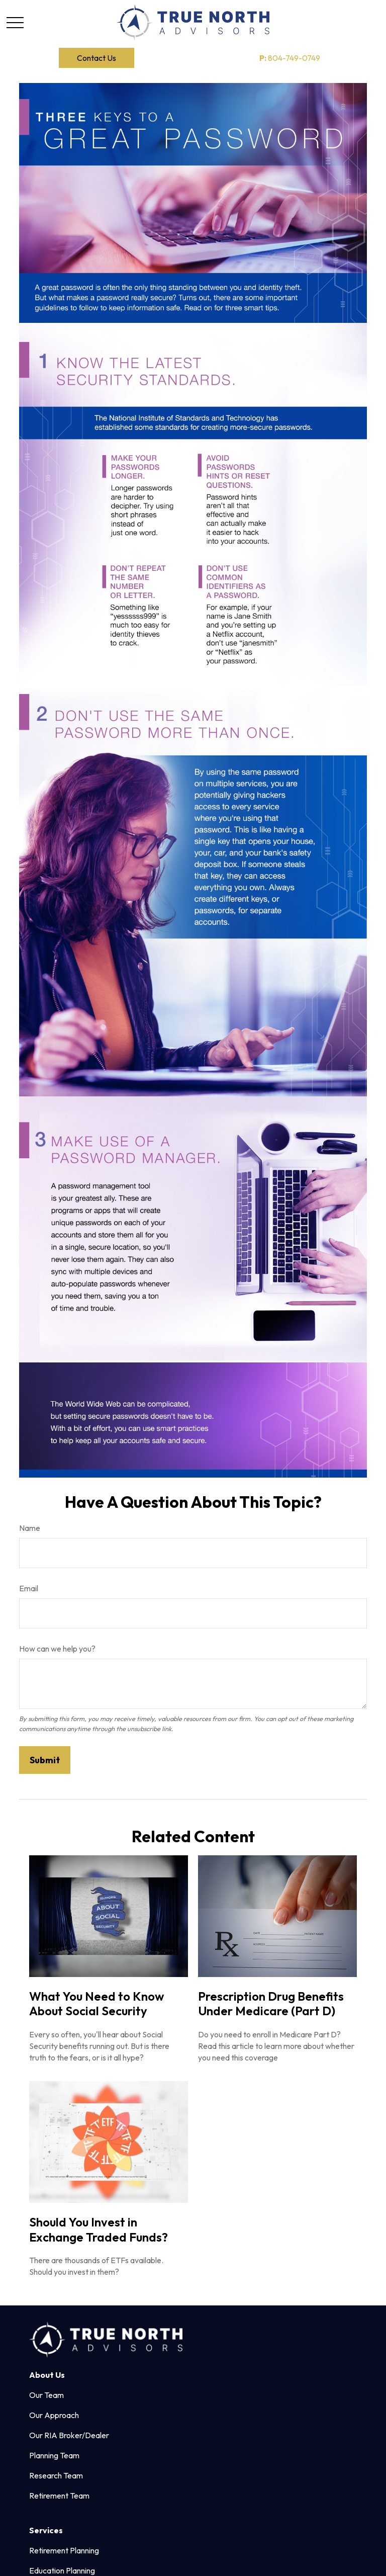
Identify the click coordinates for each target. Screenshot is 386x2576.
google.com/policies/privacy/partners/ (133, 2515)
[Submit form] (44, 1760)
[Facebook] (36, 2329)
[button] (96, 57)
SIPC (321, 2398)
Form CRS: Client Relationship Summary (105, 2470)
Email (28, 1588)
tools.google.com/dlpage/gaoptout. (79, 2533)
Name (29, 1528)
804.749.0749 (251, 2309)
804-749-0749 (289, 58)
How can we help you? (57, 1649)
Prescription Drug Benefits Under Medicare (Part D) (271, 2004)
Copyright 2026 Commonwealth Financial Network (180, 2549)
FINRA (303, 2398)
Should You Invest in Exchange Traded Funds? (98, 2229)
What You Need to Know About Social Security (96, 2004)
